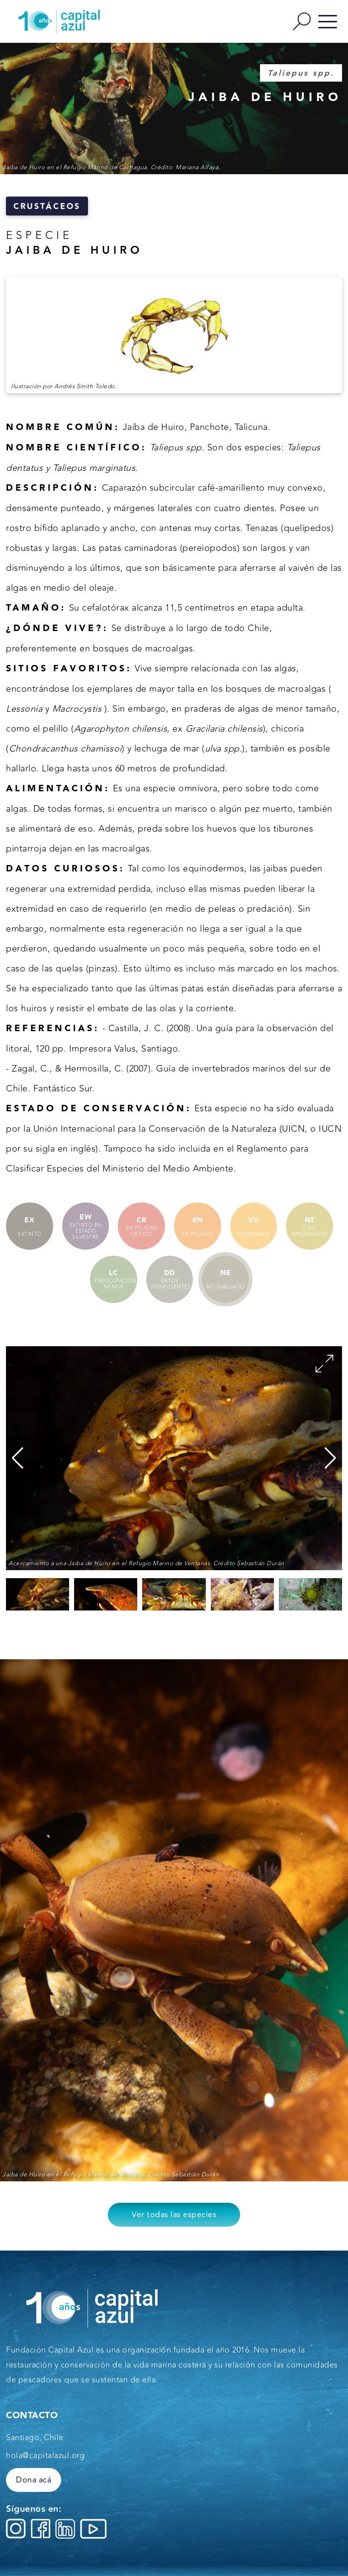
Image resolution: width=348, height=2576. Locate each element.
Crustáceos (47, 207)
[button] (330, 1458)
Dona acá (33, 2480)
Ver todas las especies (174, 2215)
